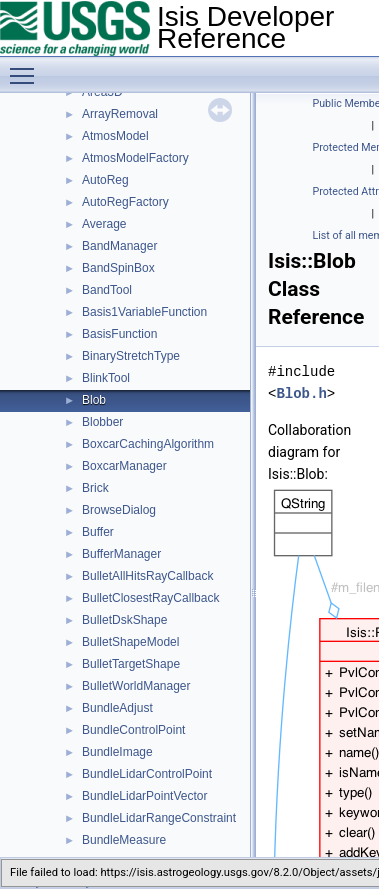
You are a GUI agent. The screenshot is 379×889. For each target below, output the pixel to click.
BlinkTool (106, 378)
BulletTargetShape (131, 664)
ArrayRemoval (120, 114)
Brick (95, 488)
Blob (94, 400)
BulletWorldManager (136, 686)
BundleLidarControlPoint (147, 774)
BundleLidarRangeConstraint (159, 818)
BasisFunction (119, 334)
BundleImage (117, 752)
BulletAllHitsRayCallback (147, 576)
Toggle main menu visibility (27, 67)
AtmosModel (115, 136)
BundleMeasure (124, 840)
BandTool (107, 290)
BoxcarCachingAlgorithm (148, 444)
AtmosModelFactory (135, 158)
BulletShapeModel (130, 642)
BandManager (119, 246)
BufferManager (121, 554)
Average (104, 224)
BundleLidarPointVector (144, 796)
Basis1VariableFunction (144, 312)
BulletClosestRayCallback (150, 598)
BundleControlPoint (133, 730)
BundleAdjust (117, 708)
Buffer (98, 532)
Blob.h (301, 393)
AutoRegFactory (125, 202)
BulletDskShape (124, 620)
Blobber (102, 422)
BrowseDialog (119, 510)
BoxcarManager (124, 466)
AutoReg (105, 180)
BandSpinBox (118, 268)
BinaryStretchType (131, 356)
